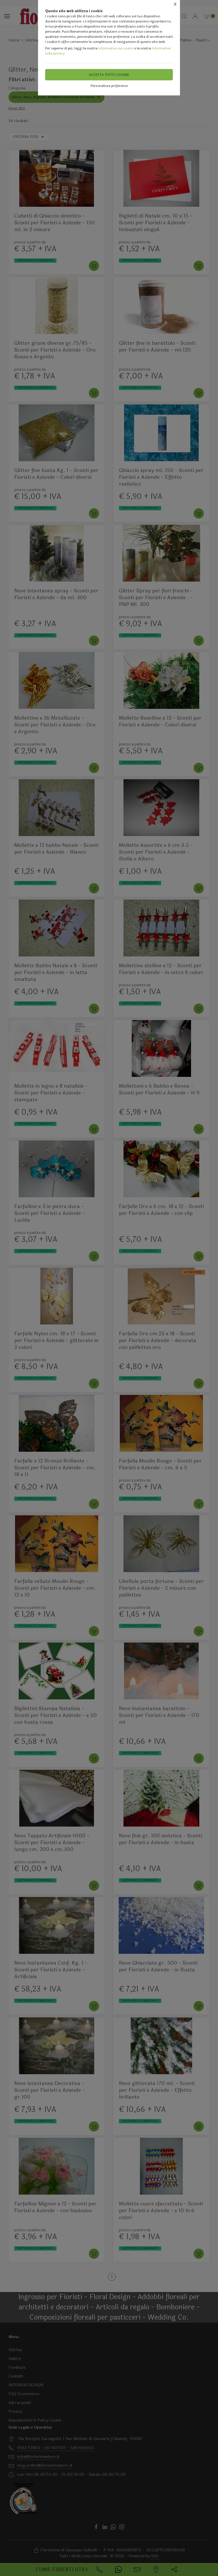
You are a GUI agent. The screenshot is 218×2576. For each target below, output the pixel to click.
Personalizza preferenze (109, 85)
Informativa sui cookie (115, 48)
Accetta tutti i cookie (109, 74)
